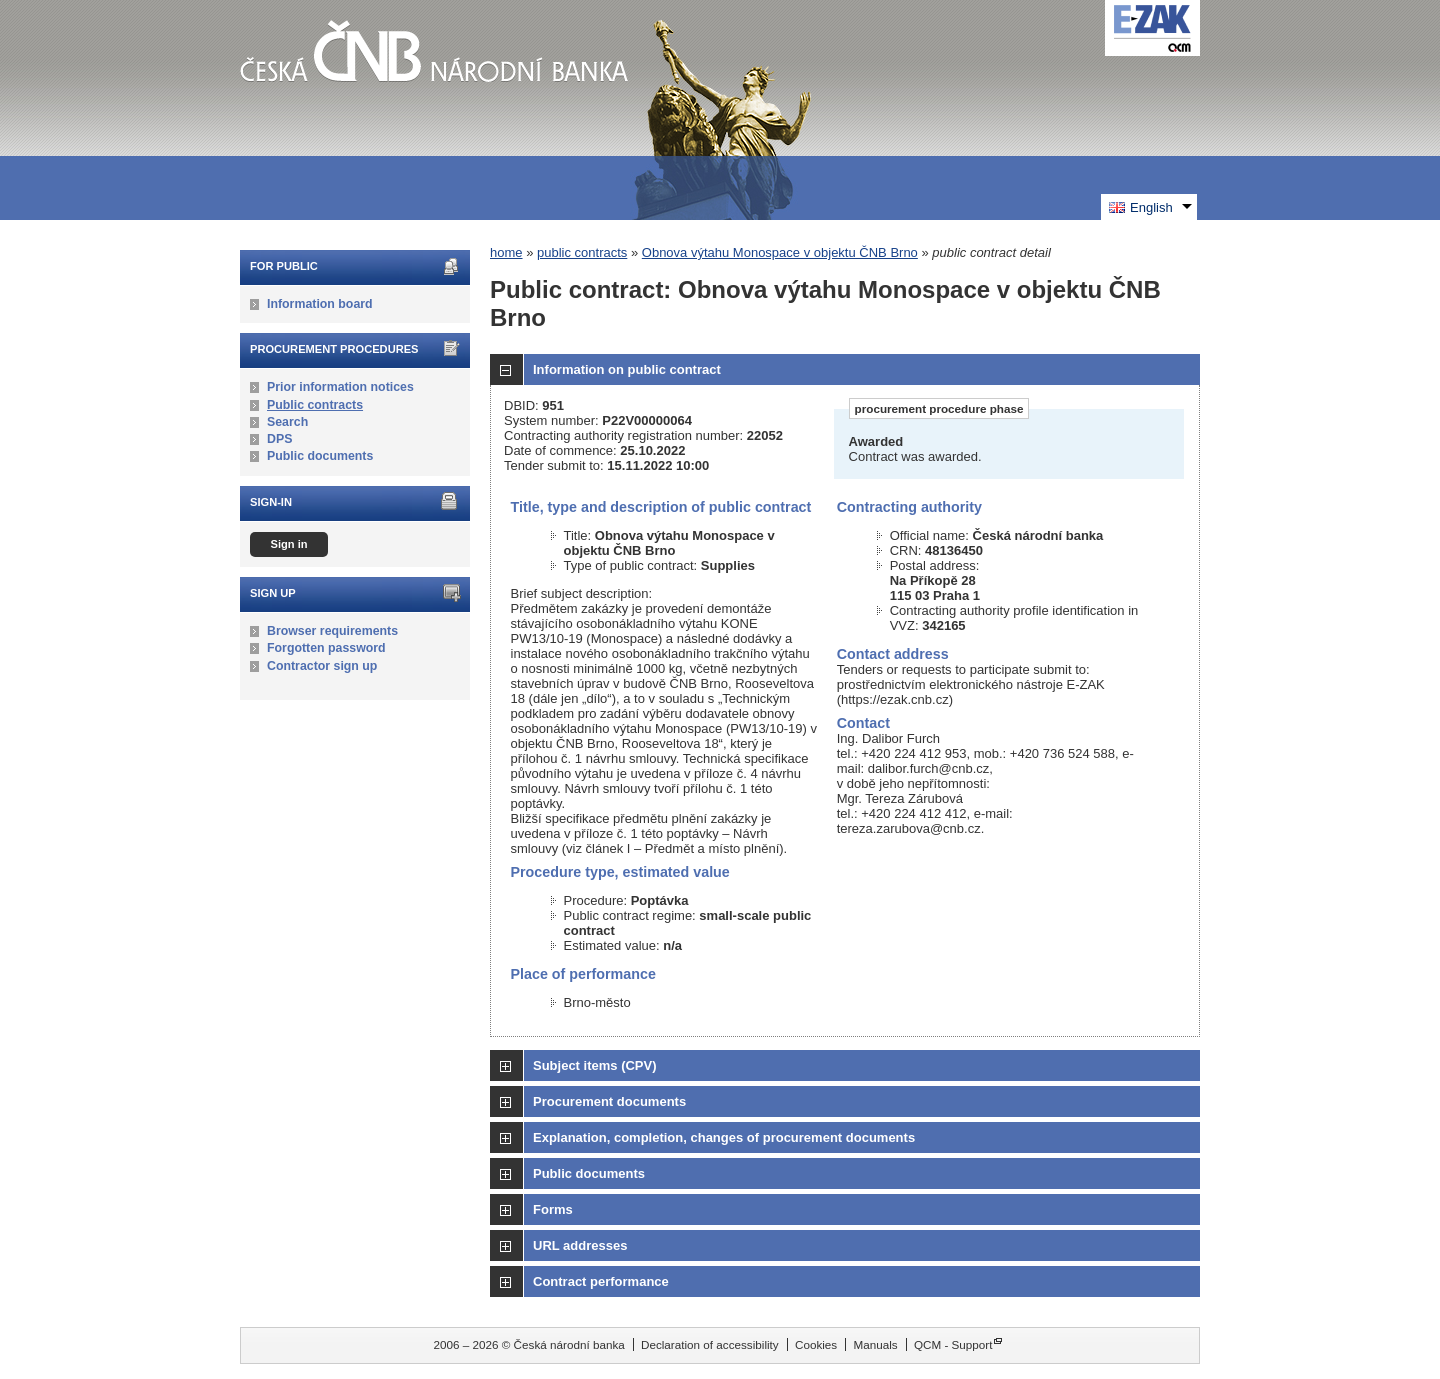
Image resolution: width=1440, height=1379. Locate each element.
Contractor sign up (322, 666)
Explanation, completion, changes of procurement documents (724, 1137)
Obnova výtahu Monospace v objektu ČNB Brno (780, 252)
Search (287, 422)
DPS (279, 439)
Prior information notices (340, 387)
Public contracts (315, 405)
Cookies (816, 1344)
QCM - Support (953, 1344)
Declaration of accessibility (710, 1344)
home (506, 252)
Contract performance (601, 1281)
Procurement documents (609, 1101)
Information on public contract (627, 369)
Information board (320, 304)
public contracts (582, 252)
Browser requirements (332, 631)
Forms (553, 1209)
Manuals (875, 1344)
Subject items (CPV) (595, 1065)
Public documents (320, 456)
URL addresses (580, 1245)
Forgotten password (326, 648)
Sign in (288, 544)
